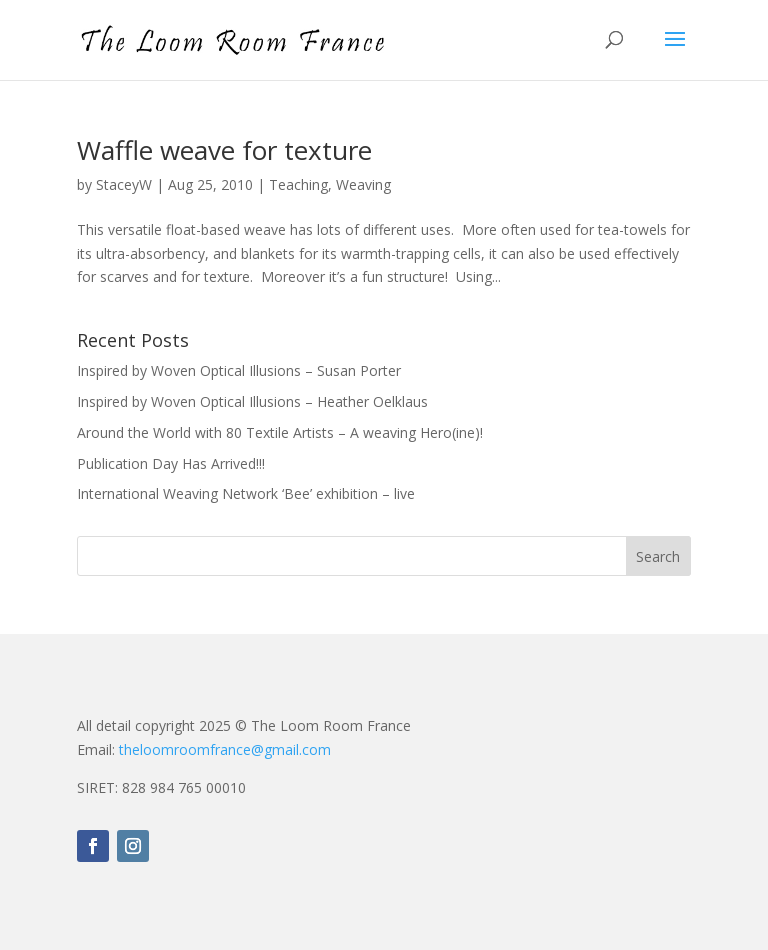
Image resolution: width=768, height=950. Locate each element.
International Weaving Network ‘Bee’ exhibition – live (246, 493)
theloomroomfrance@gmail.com (225, 749)
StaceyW (124, 184)
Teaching (298, 184)
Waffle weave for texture (224, 150)
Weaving (363, 184)
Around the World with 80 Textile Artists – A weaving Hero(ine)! (280, 432)
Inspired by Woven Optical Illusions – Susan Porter (239, 370)
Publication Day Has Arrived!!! (171, 463)
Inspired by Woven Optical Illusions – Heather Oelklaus (252, 401)
